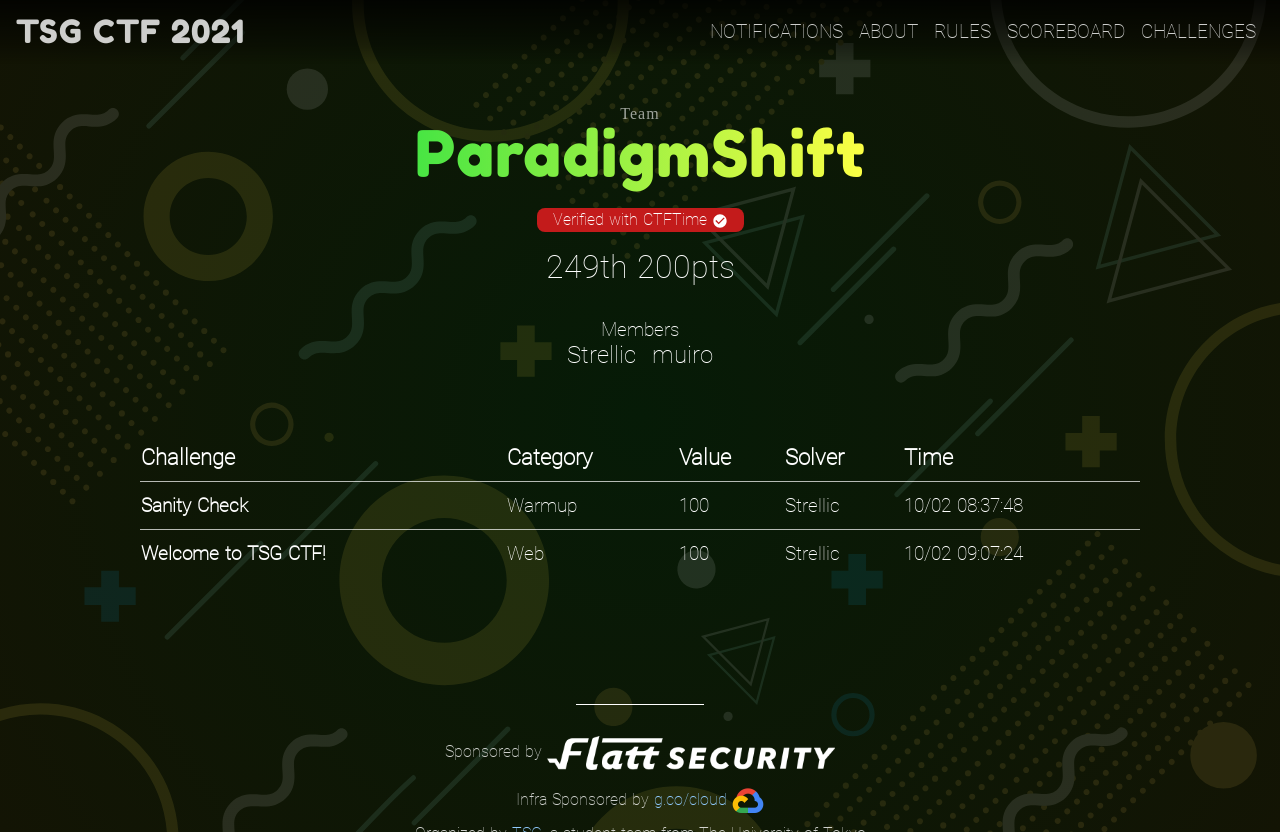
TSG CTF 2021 (130, 31)
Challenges (1198, 31)
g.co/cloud (690, 799)
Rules (962, 31)
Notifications (776, 31)
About (888, 31)
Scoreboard (1066, 31)
